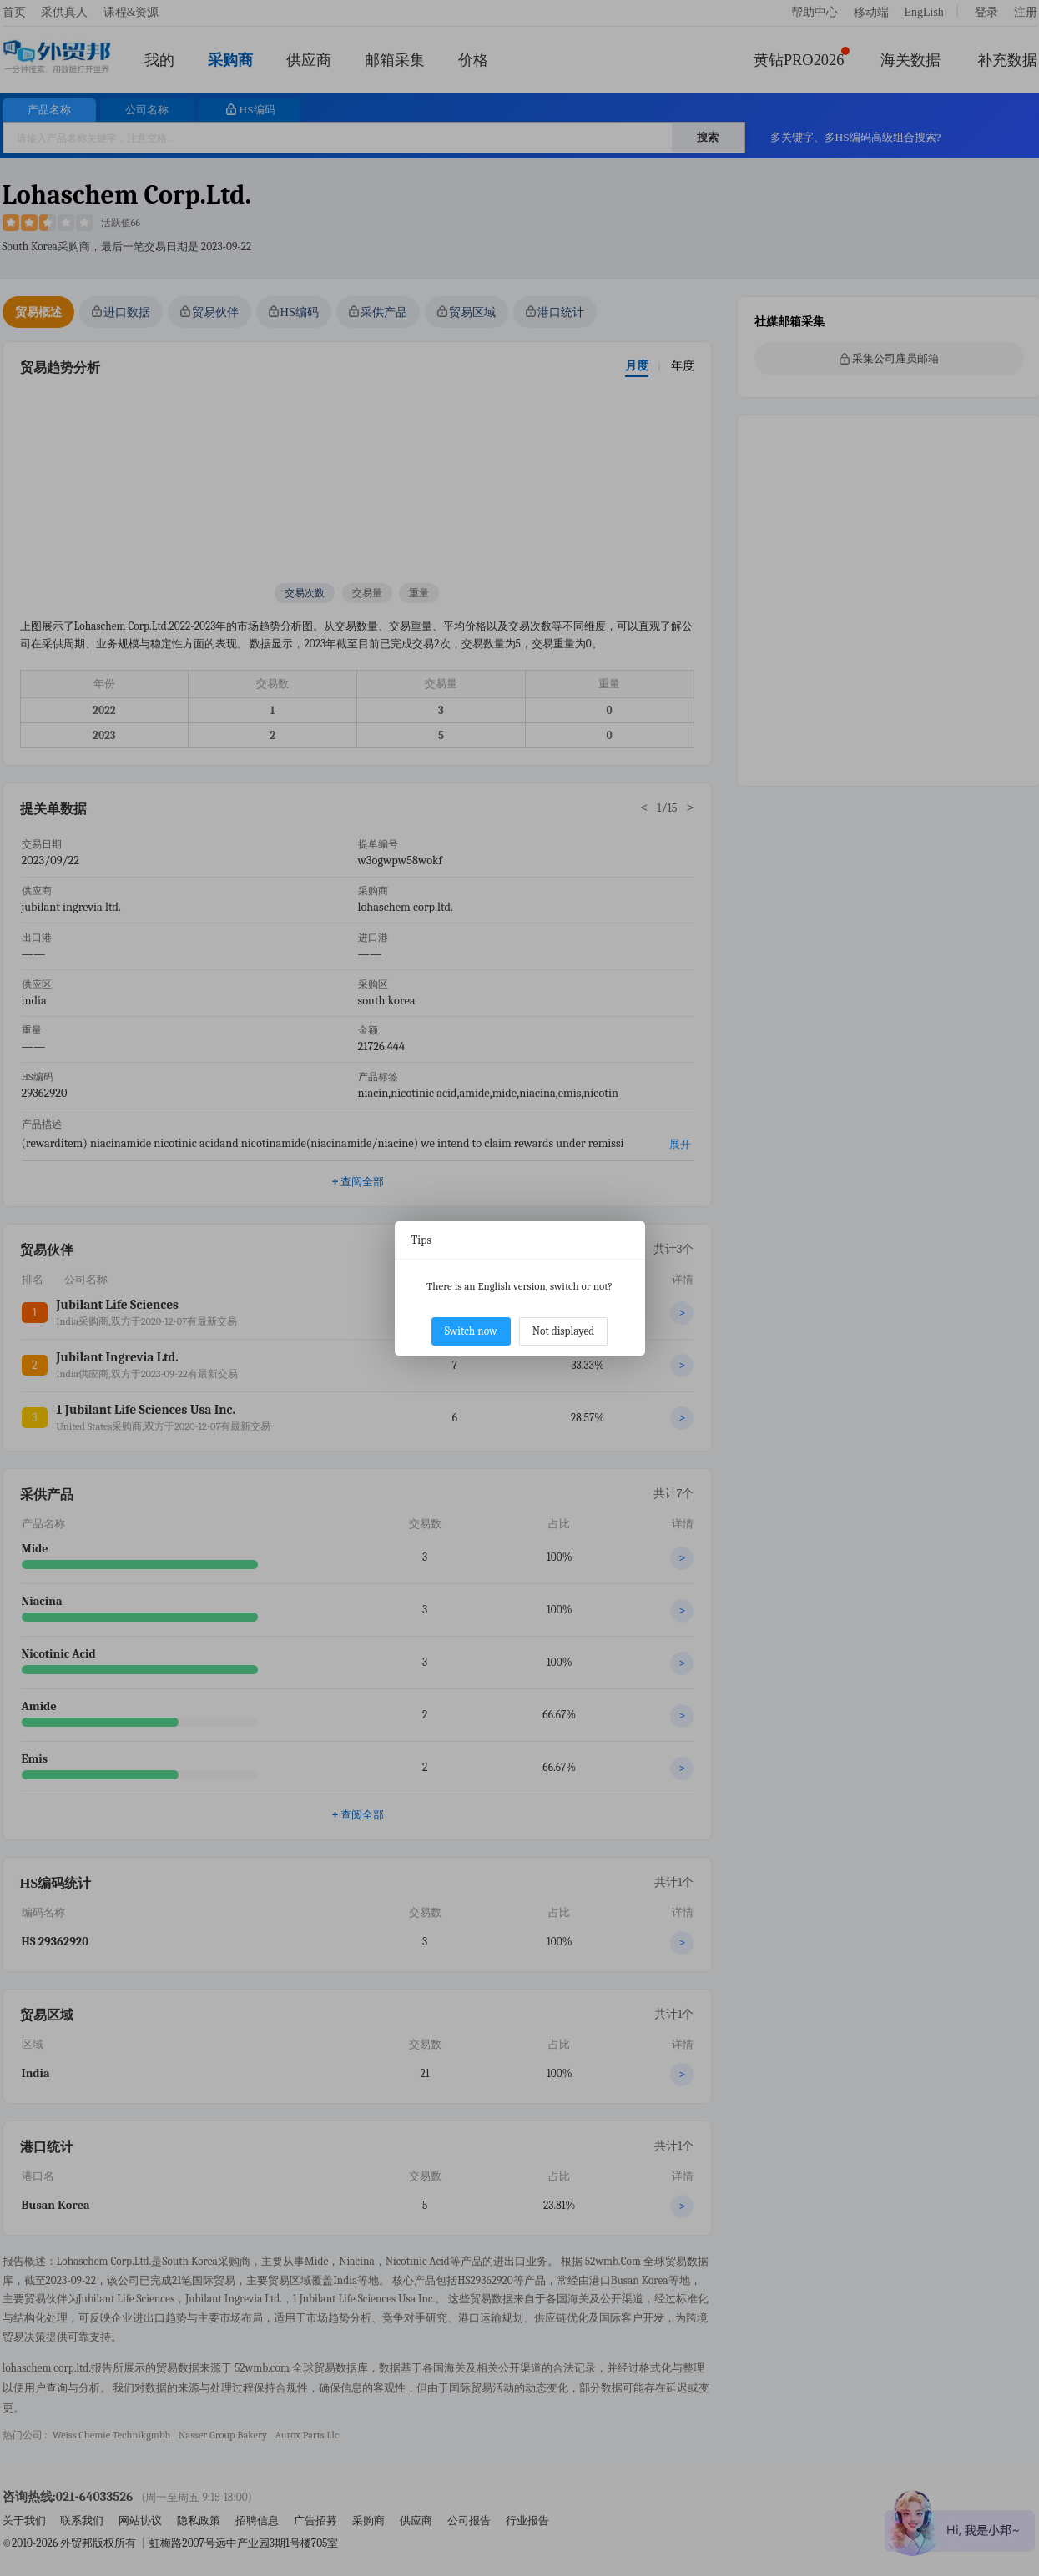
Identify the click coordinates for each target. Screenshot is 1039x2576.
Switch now (471, 1331)
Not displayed (563, 1331)
